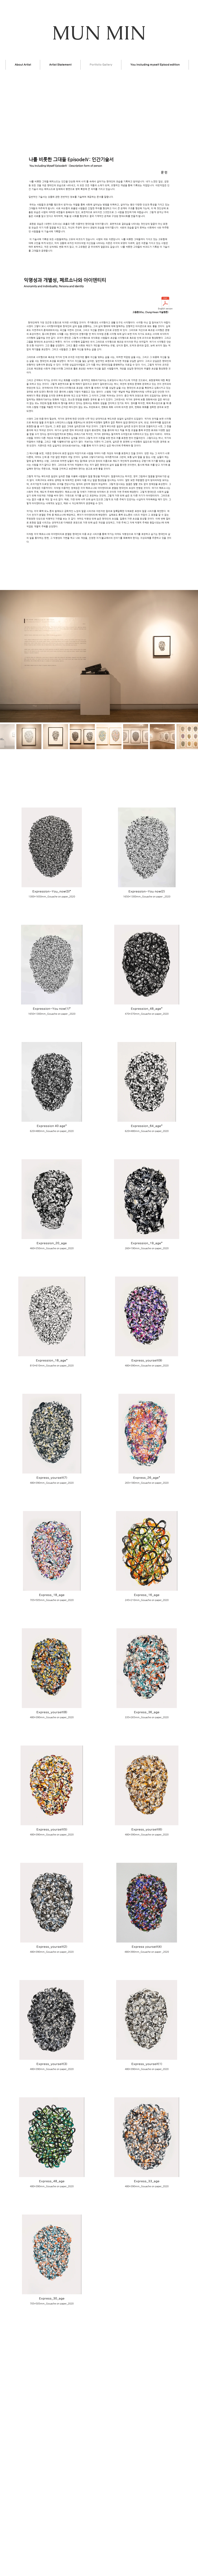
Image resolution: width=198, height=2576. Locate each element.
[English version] (165, 304)
